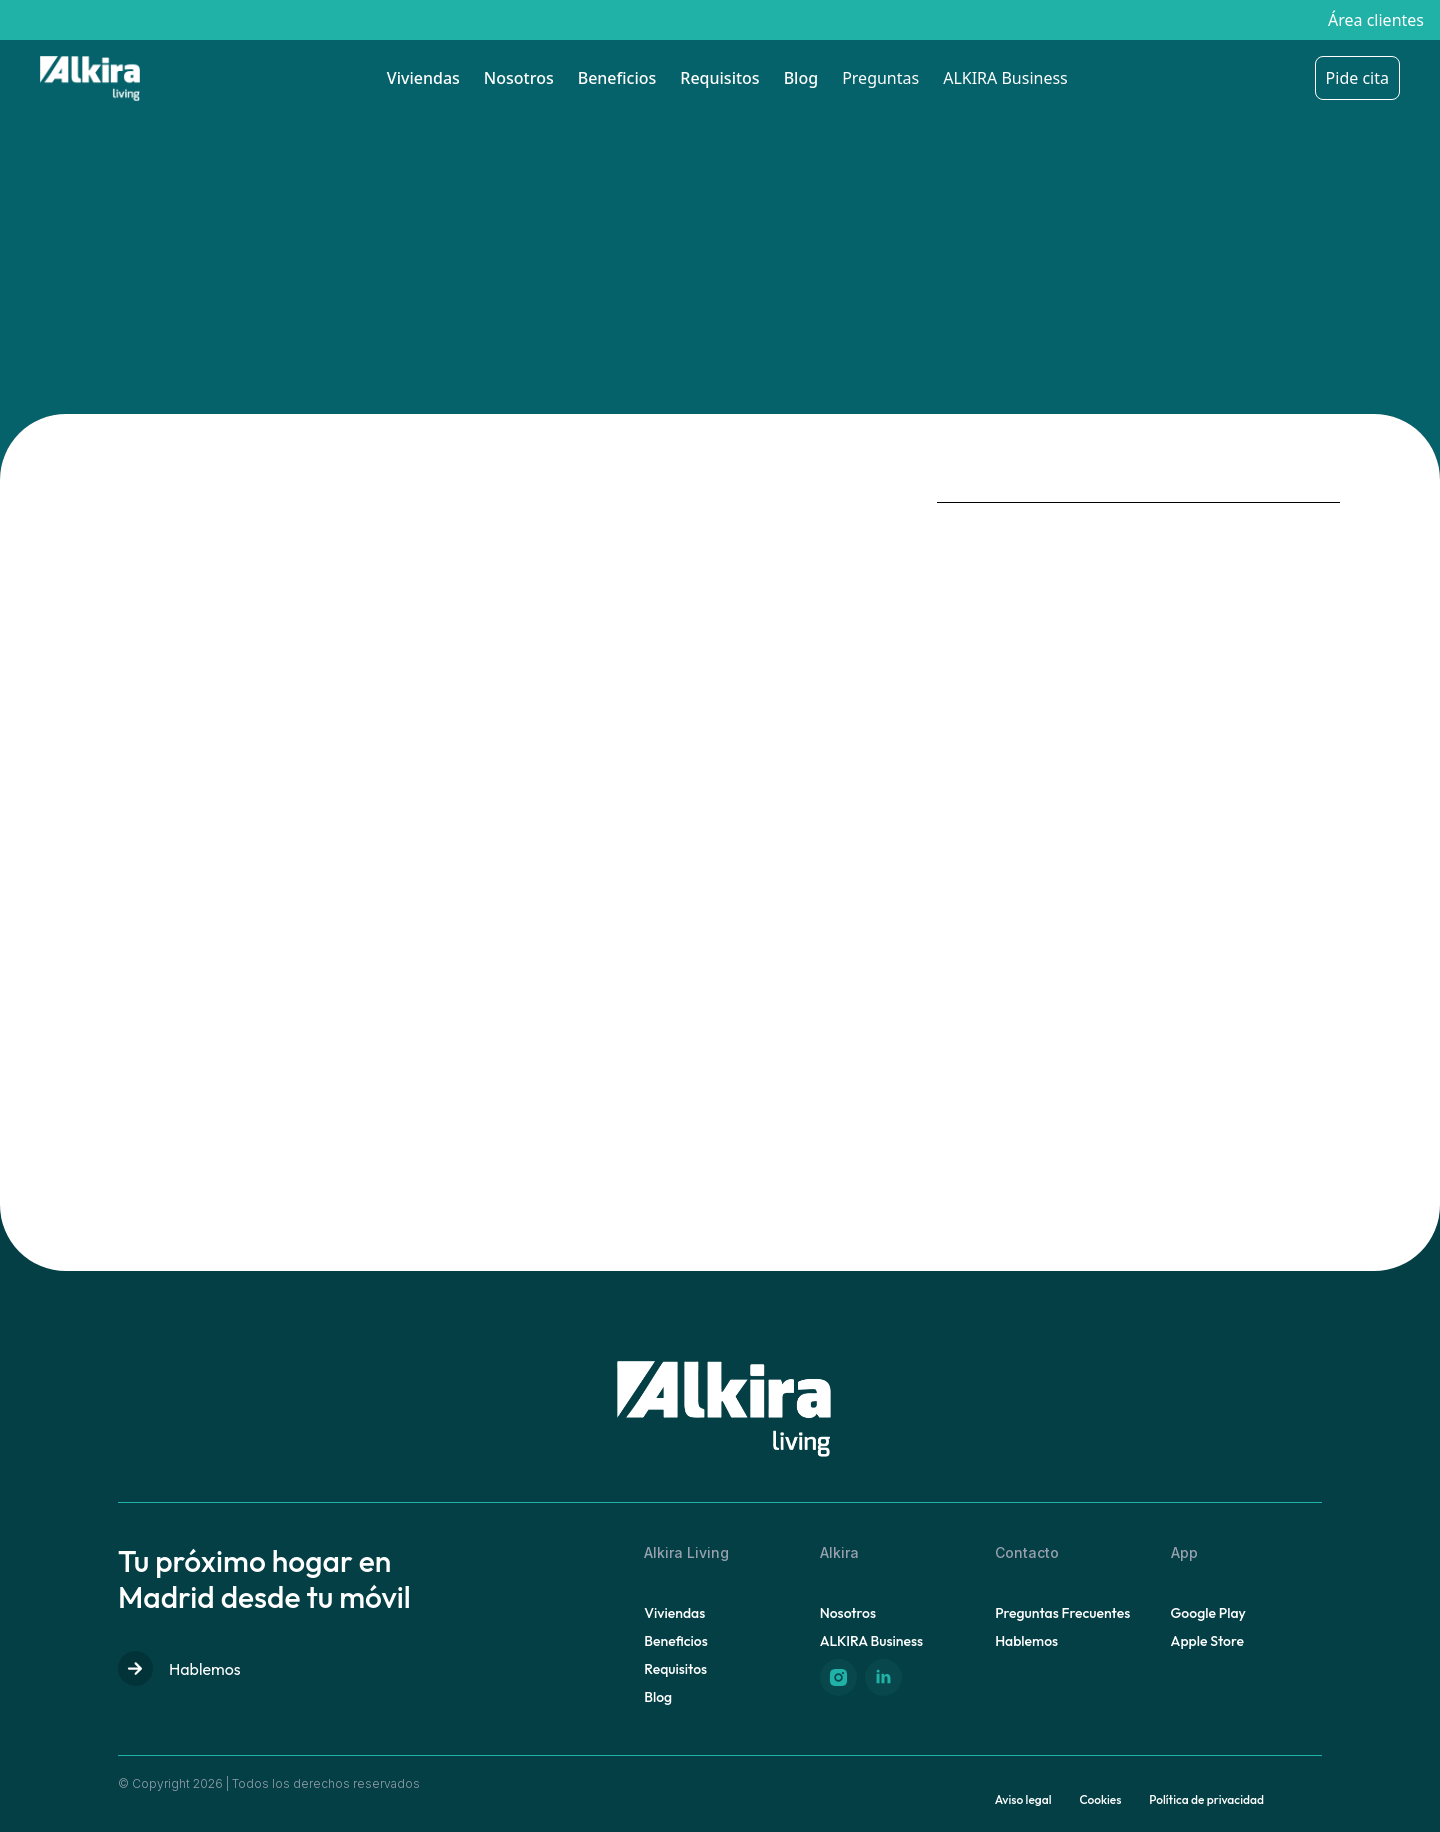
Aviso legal (1023, 1799)
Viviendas (423, 78)
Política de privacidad (1206, 1799)
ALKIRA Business (1005, 78)
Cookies (1100, 1799)
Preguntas (880, 78)
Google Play (1208, 1613)
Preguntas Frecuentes (1062, 1613)
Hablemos (179, 1668)
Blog (801, 78)
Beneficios (617, 78)
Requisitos (719, 78)
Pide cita (1357, 78)
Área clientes (1376, 20)
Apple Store (1207, 1641)
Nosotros (519, 78)
